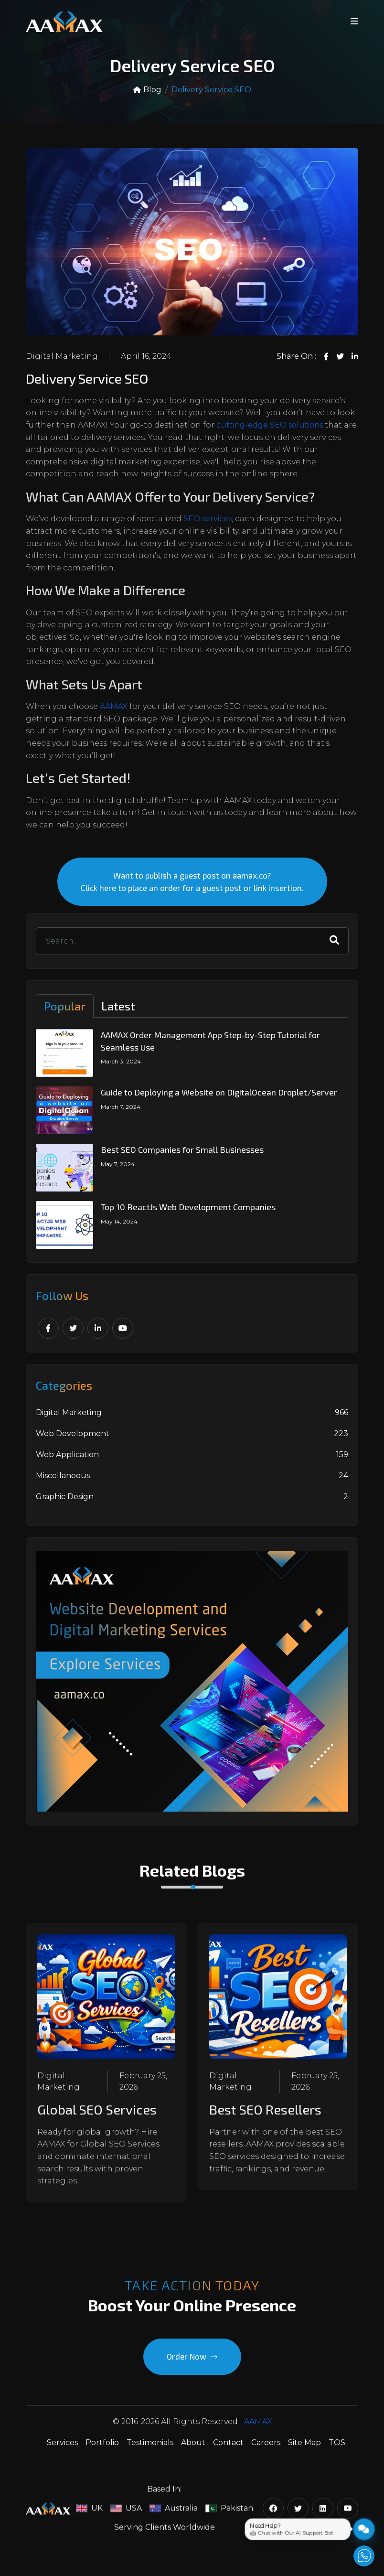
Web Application (192, 1463)
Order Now (192, 2365)
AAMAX (114, 706)
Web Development (192, 1442)
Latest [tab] (118, 1015)
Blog (147, 89)
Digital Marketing (62, 356)
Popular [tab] (64, 1015)
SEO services (207, 518)
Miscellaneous (192, 1484)
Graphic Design (192, 1505)
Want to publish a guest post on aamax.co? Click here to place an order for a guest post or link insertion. (192, 891)
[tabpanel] (192, 1148)
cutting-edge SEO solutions (269, 424)
